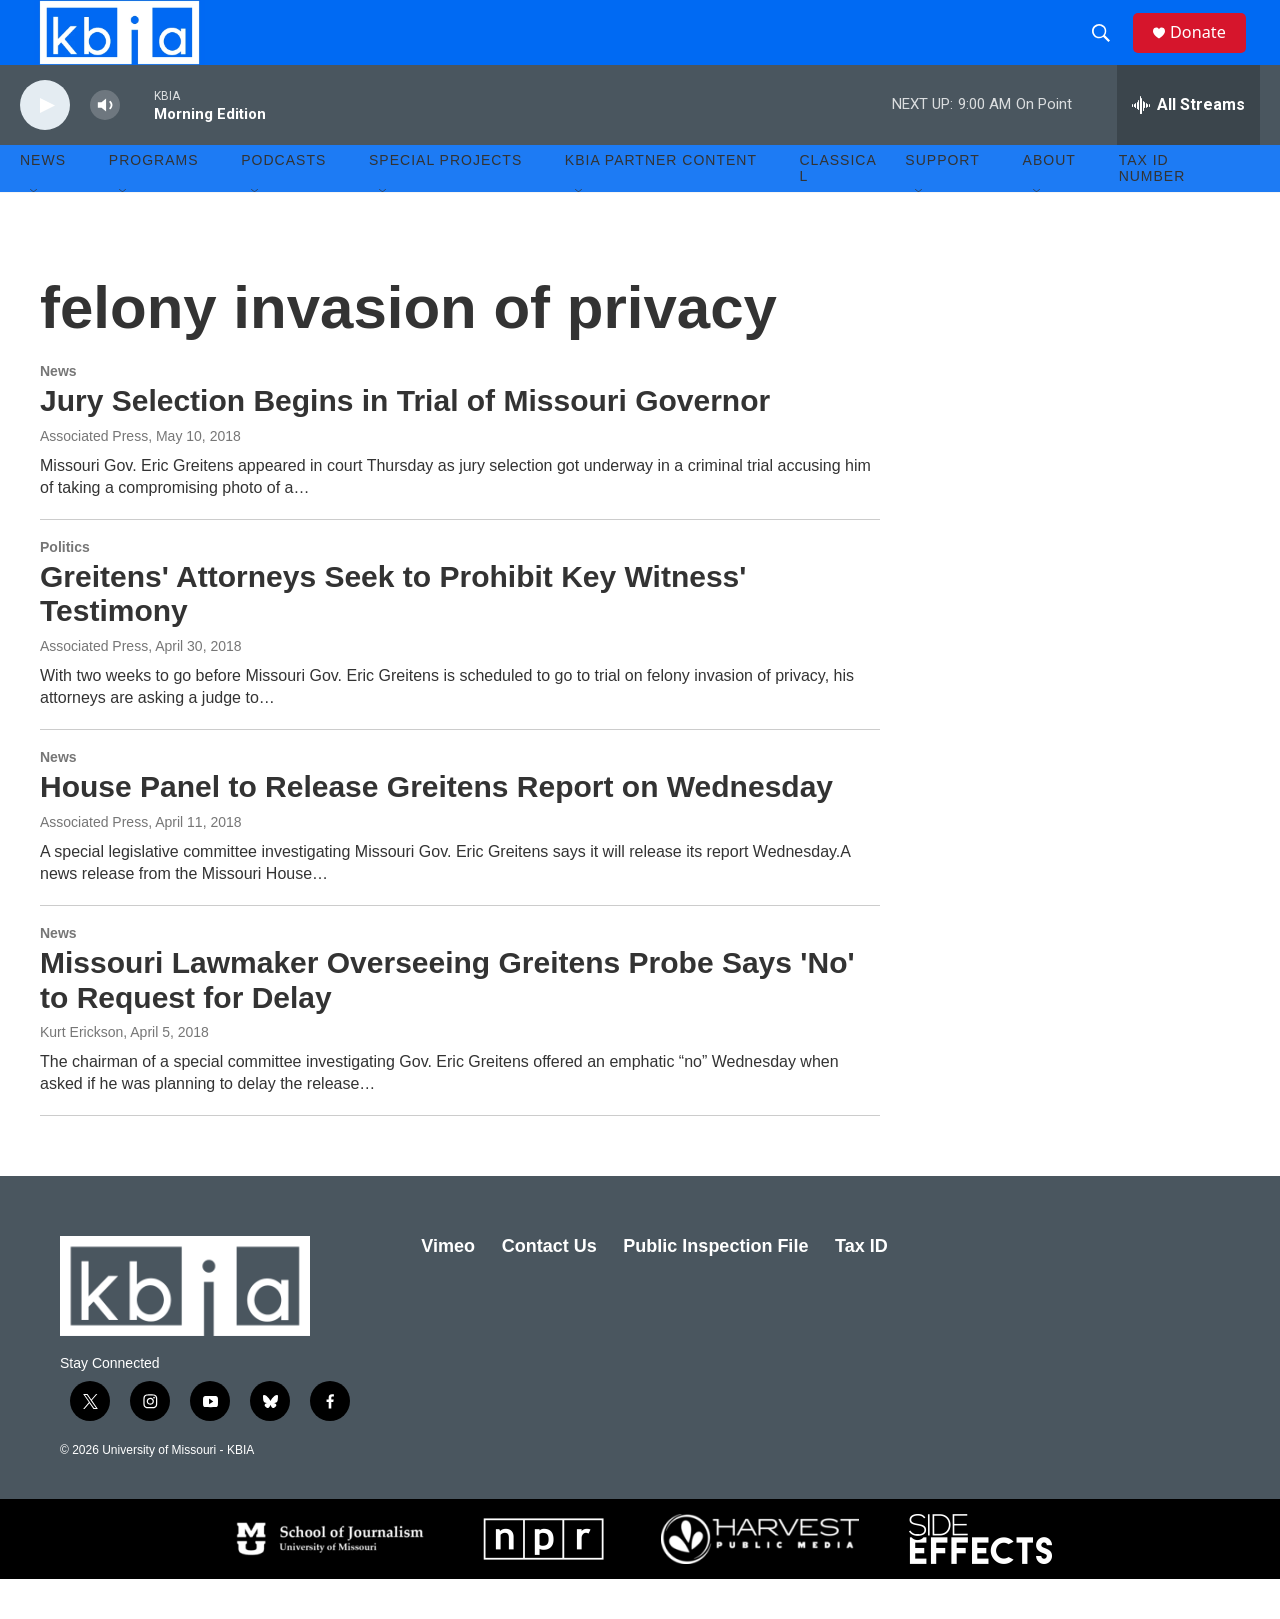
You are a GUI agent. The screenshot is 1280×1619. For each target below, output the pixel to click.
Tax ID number (1152, 208)
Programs (154, 200)
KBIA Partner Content (661, 200)
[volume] (105, 145)
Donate (1209, 52)
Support (942, 200)
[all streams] (1188, 145)
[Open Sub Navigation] (35, 232)
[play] (45, 145)
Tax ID (861, 1286)
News (58, 411)
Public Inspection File (715, 1286)
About (1049, 200)
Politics (65, 587)
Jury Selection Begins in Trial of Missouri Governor (405, 440)
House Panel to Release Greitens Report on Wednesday (436, 826)
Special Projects (445, 200)
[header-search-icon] (1109, 53)
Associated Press (94, 686)
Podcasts (283, 200)
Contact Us (549, 1286)
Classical (838, 208)
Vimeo (448, 1286)
